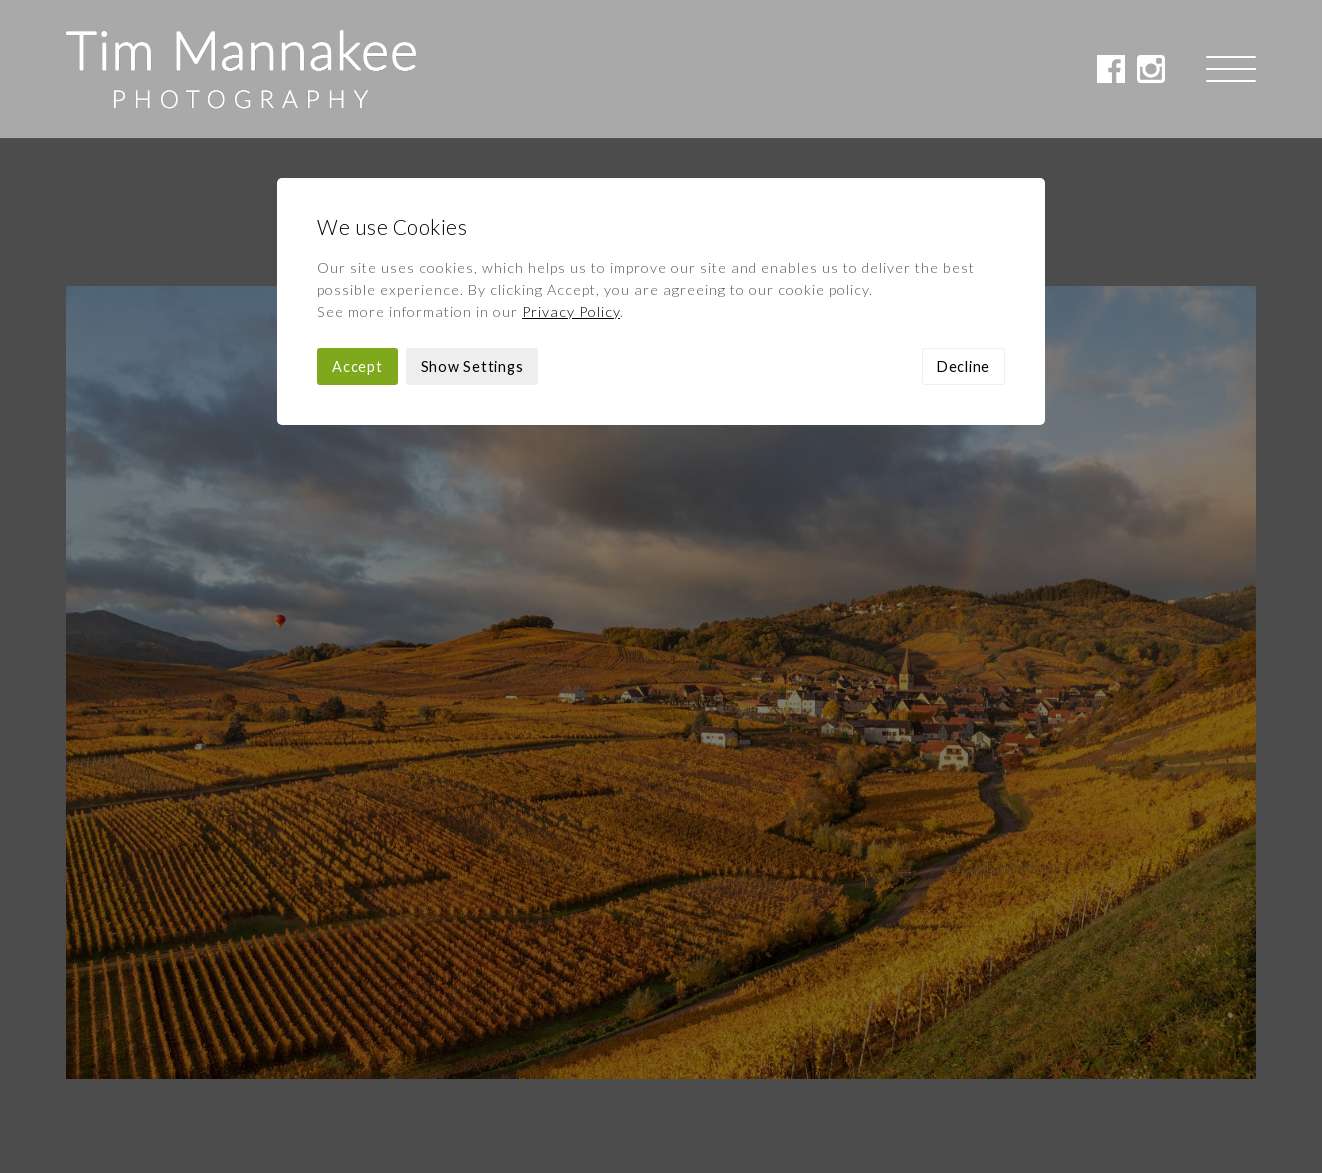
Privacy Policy (571, 173)
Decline (963, 228)
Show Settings (472, 228)
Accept (357, 228)
